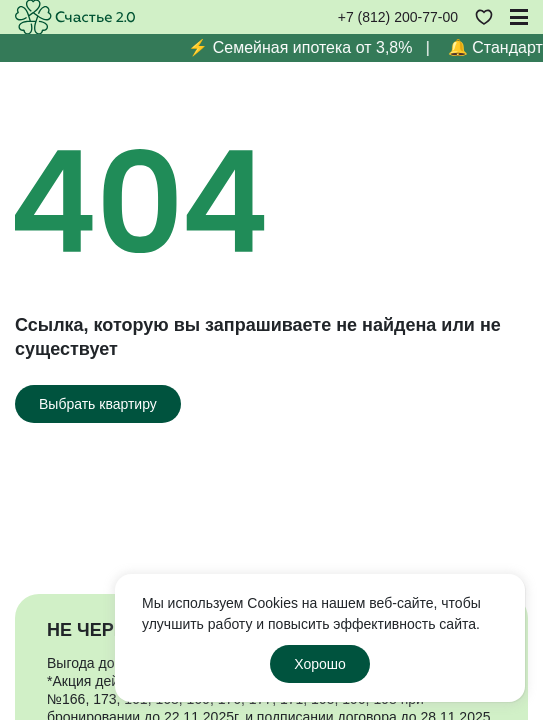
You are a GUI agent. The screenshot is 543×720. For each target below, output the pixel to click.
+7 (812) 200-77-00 (398, 17)
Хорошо (320, 664)
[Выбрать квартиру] (98, 404)
